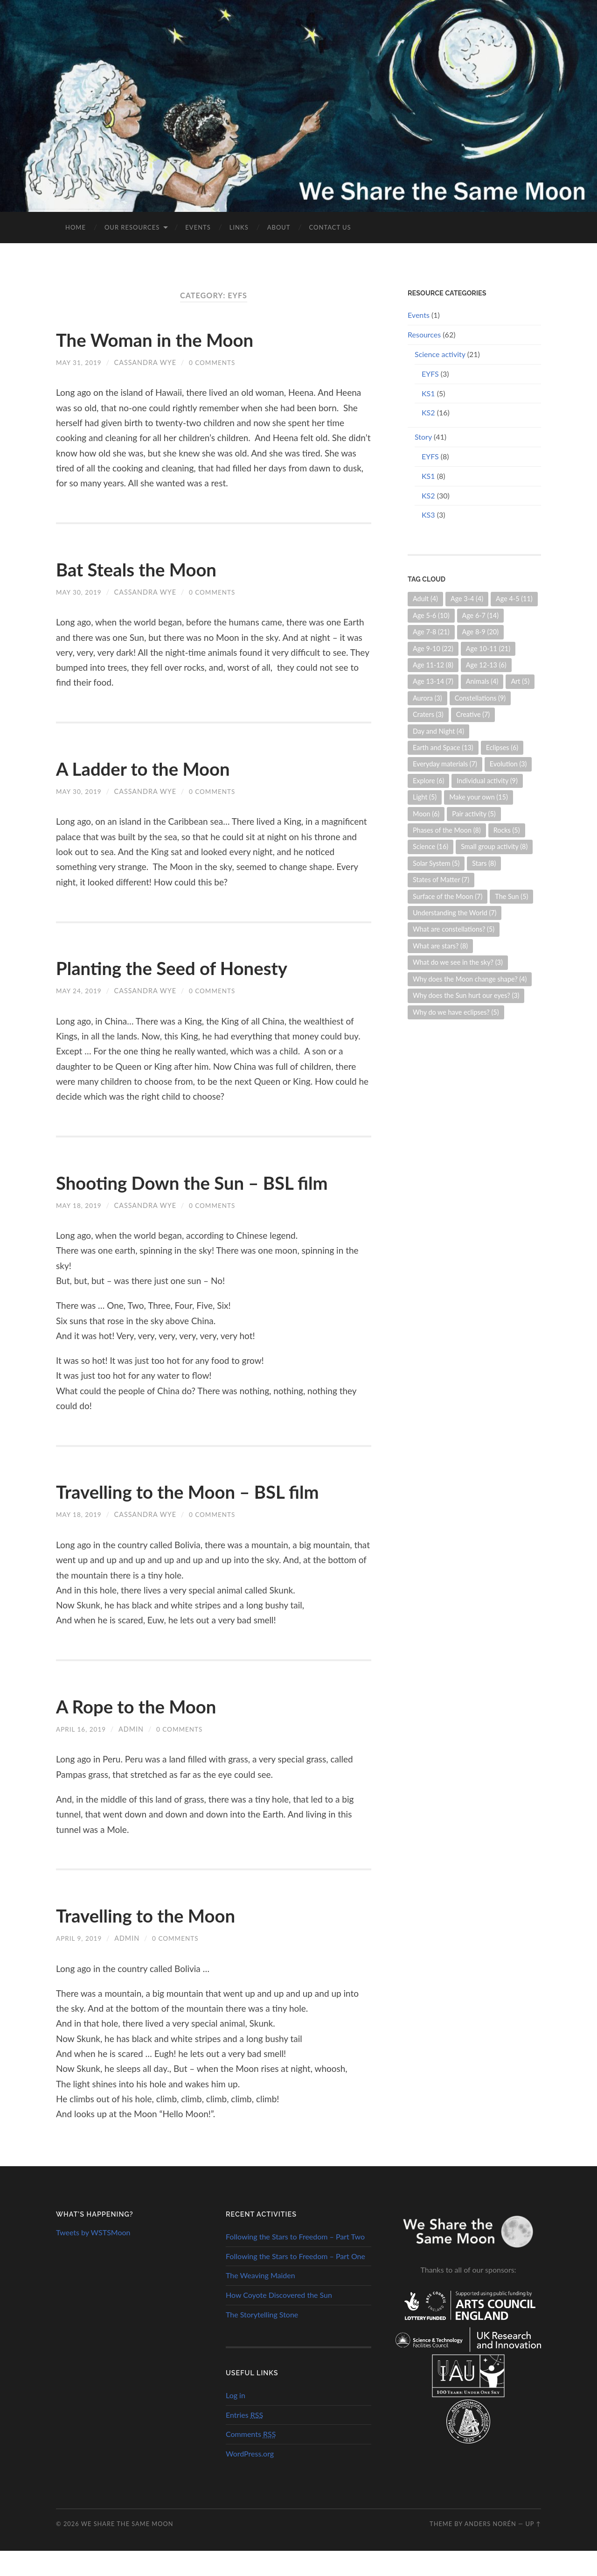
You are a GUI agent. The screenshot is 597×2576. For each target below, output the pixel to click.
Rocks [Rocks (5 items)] (506, 830)
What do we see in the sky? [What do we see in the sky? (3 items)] (458, 962)
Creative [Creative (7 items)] (473, 714)
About (279, 227)
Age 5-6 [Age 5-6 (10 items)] (431, 615)
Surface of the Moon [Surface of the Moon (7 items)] (447, 896)
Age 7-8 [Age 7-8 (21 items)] (431, 632)
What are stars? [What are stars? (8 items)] (440, 946)
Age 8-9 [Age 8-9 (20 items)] (480, 632)
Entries (244, 2440)
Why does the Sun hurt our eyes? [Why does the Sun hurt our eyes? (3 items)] (466, 995)
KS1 (428, 393)
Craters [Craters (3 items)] (428, 714)
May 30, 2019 (80, 592)
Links (239, 227)
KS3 (428, 514)
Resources (424, 334)
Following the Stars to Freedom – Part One (295, 2281)
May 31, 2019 (80, 362)
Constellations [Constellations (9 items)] (480, 698)
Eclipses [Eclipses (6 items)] (502, 747)
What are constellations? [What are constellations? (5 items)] (453, 929)
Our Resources (132, 227)
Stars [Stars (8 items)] (484, 863)
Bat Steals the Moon (150, 568)
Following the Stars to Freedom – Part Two (295, 2261)
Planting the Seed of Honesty (192, 967)
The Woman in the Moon (172, 338)
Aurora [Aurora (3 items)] (427, 698)
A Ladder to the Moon (158, 767)
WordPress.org (250, 2478)
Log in (235, 2420)
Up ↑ (533, 2549)
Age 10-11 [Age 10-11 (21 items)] (488, 649)
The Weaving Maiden (260, 2300)
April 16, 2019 (82, 1754)
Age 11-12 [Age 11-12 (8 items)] (433, 665)
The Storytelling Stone (262, 2339)
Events (197, 227)
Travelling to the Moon (161, 1939)
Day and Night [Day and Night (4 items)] (438, 731)
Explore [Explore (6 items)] (428, 781)
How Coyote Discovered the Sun (279, 2320)
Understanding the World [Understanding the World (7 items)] (454, 913)
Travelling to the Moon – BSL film (210, 1516)
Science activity (440, 354)
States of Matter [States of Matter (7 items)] (441, 880)
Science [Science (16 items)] (430, 846)
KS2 (428, 412)
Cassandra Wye (148, 362)
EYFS (430, 373)
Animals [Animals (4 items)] (482, 681)
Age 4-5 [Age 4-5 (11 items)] (514, 599)
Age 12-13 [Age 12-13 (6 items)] (486, 665)
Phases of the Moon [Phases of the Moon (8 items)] (447, 830)
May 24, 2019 (80, 991)
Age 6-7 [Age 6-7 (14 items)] (480, 615)
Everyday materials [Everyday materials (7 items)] (445, 764)
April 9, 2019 (80, 1963)
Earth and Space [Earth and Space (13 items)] (443, 747)
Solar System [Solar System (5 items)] (436, 863)
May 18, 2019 (80, 1231)
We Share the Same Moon (127, 2549)
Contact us (330, 227)
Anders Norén (490, 2549)
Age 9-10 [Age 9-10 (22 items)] (433, 649)
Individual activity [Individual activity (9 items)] (487, 781)
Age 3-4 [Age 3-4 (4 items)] (467, 599)
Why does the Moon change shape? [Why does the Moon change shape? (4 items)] (470, 979)
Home (75, 227)
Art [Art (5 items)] (520, 681)
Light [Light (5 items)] (425, 797)
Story (423, 436)
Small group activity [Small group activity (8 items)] (494, 846)
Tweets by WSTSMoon (93, 2257)
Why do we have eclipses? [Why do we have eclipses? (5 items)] (456, 1012)
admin (133, 1754)
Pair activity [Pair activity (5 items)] (473, 814)
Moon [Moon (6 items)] (426, 814)
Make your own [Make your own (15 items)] (478, 797)
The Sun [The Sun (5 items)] (511, 896)
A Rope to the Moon (150, 1730)
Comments (251, 2459)
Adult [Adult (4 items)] (425, 599)
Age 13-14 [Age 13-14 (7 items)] (433, 681)
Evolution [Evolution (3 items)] (508, 764)
